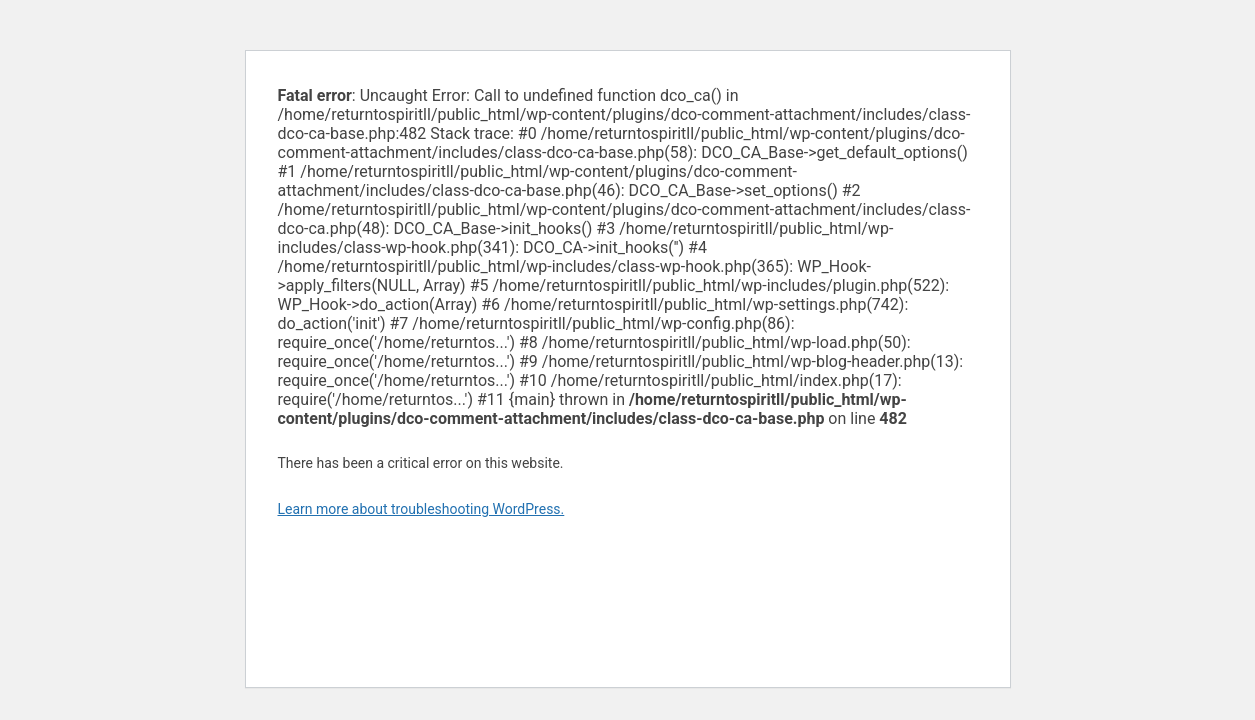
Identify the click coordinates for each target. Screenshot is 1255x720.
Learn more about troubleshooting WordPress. (421, 509)
